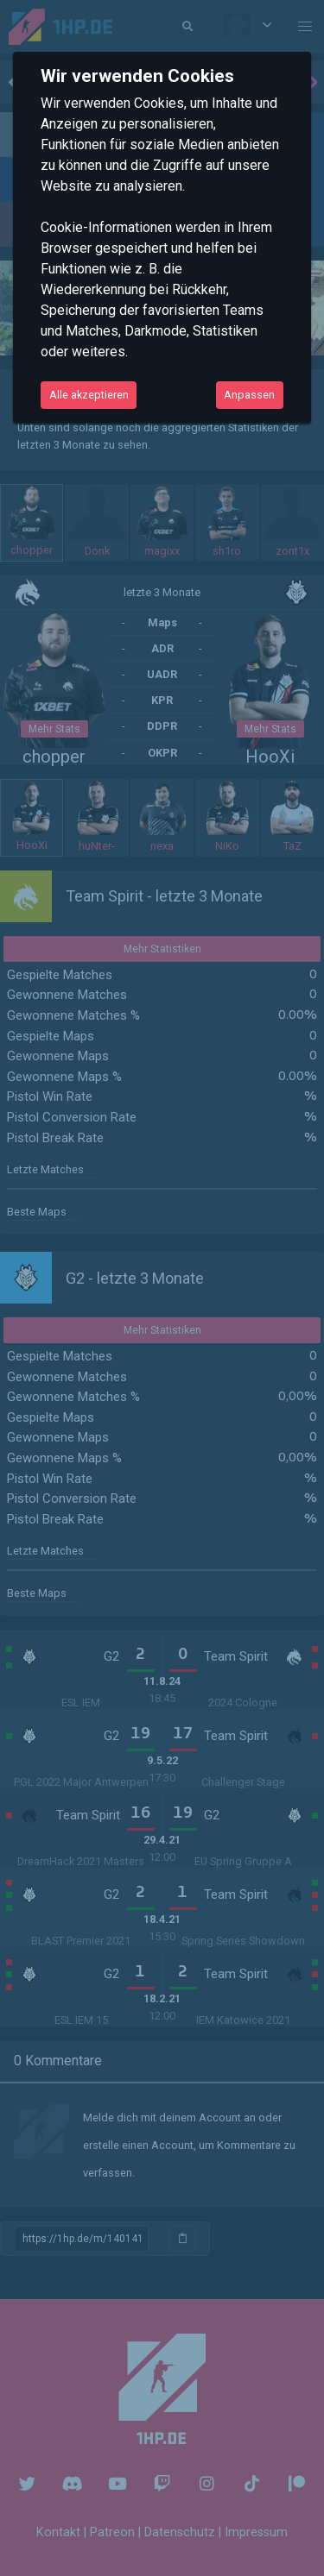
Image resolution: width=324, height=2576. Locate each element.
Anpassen (249, 394)
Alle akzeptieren (89, 394)
